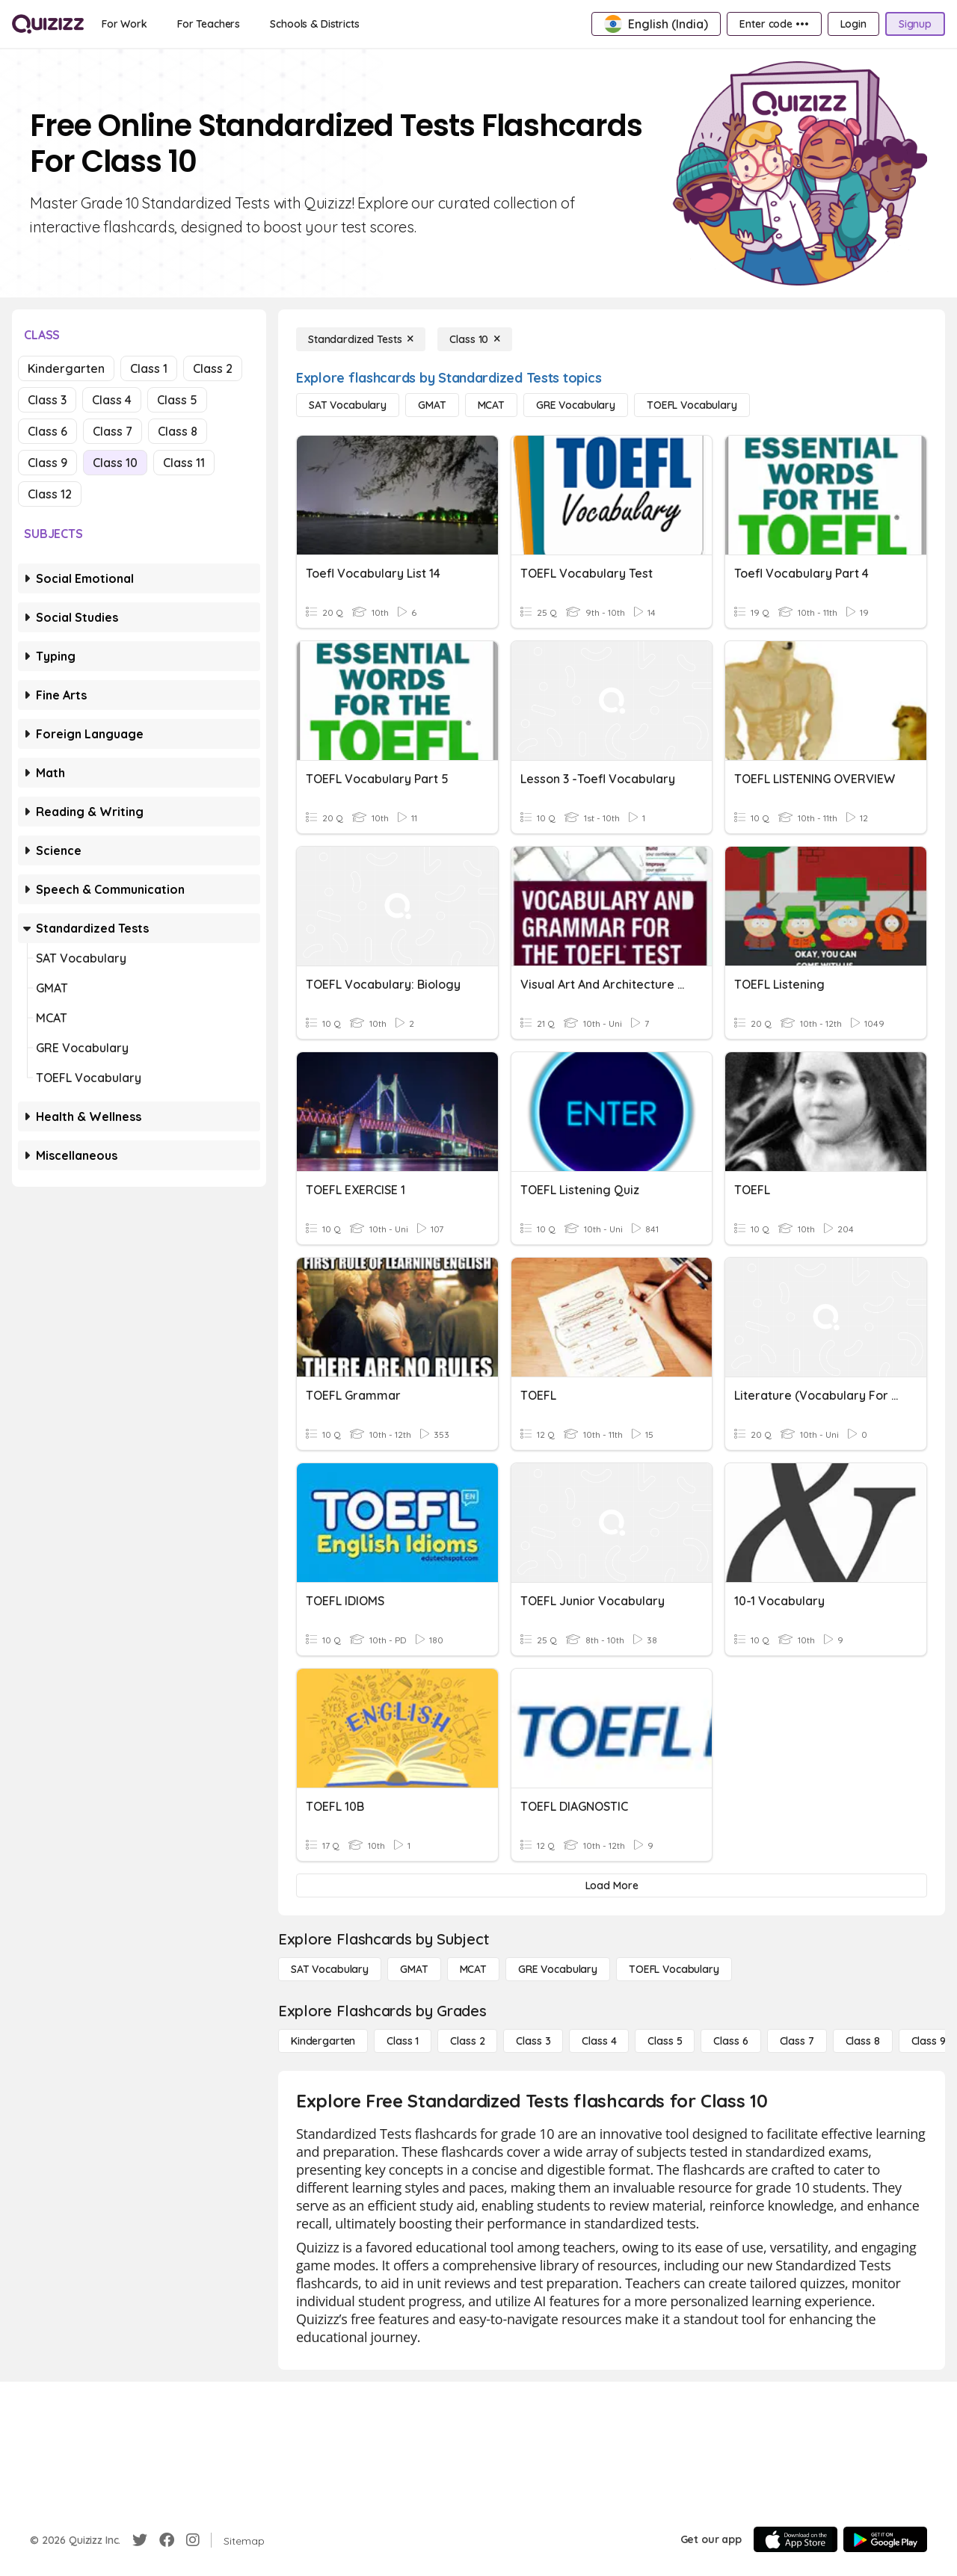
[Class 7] (797, 2041)
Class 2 (213, 368)
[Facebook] (166, 2540)
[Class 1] (402, 2041)
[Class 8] (863, 2041)
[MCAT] (491, 405)
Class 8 (177, 431)
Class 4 (112, 399)
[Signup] (915, 24)
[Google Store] (885, 2539)
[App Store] (795, 2539)
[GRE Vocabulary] (575, 405)
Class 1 (148, 368)
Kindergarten (66, 368)
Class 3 (47, 399)
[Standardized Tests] (360, 339)
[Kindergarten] (323, 2041)
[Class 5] (665, 2041)
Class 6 (47, 431)
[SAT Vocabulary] (347, 405)
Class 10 (115, 462)
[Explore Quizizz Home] (48, 24)
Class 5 (177, 399)
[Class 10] (474, 339)
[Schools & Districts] (314, 24)
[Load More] (611, 1885)
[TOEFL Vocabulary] (692, 405)
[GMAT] (431, 405)
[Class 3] (533, 2041)
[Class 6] (730, 2041)
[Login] (853, 24)
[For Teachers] (208, 24)
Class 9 (47, 462)
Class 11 (184, 462)
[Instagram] (193, 2540)
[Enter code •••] (774, 24)
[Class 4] (599, 2041)
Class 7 (112, 431)
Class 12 (50, 494)
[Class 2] (467, 2041)
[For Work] (124, 24)
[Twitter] (139, 2540)
